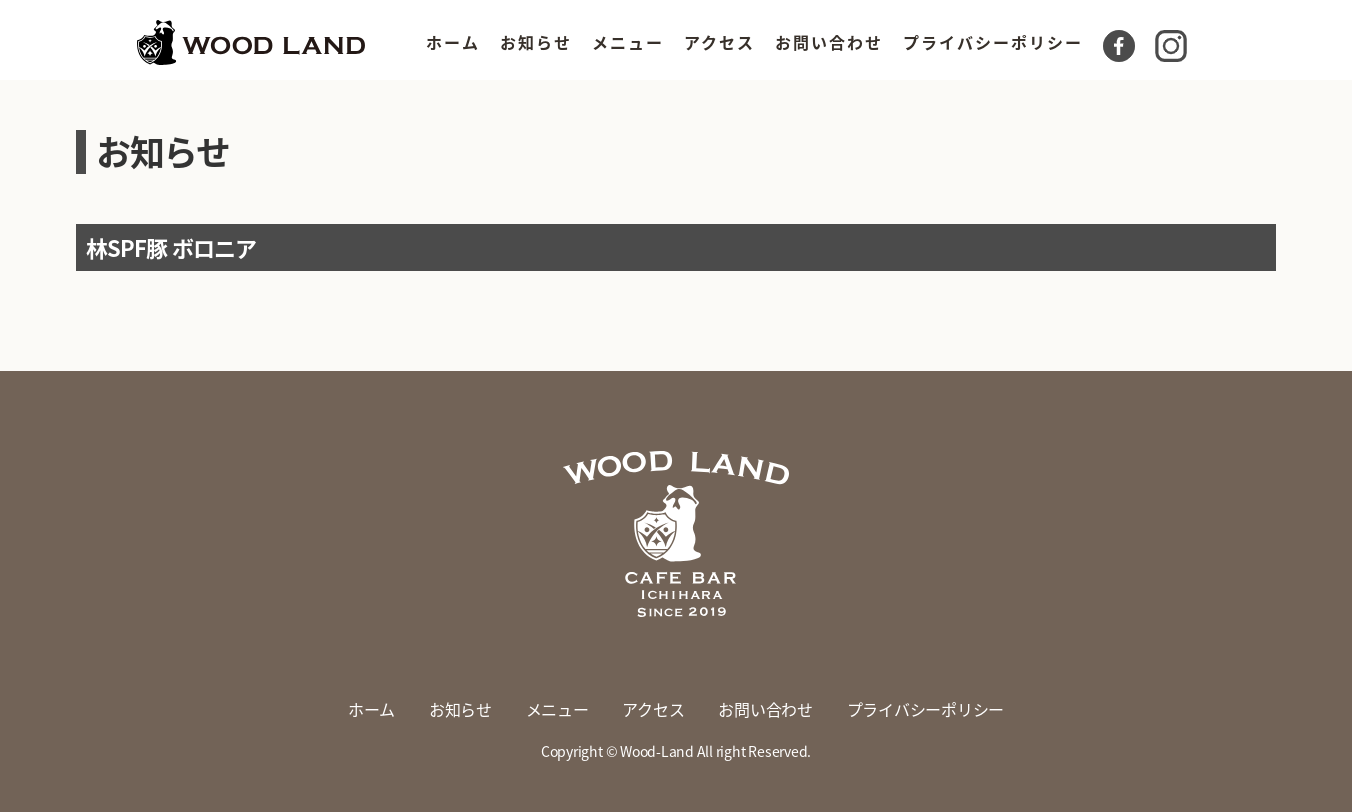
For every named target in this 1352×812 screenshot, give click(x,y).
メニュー (628, 42)
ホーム (453, 42)
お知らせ (536, 42)
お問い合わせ (829, 42)
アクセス (719, 42)
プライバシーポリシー (993, 42)
